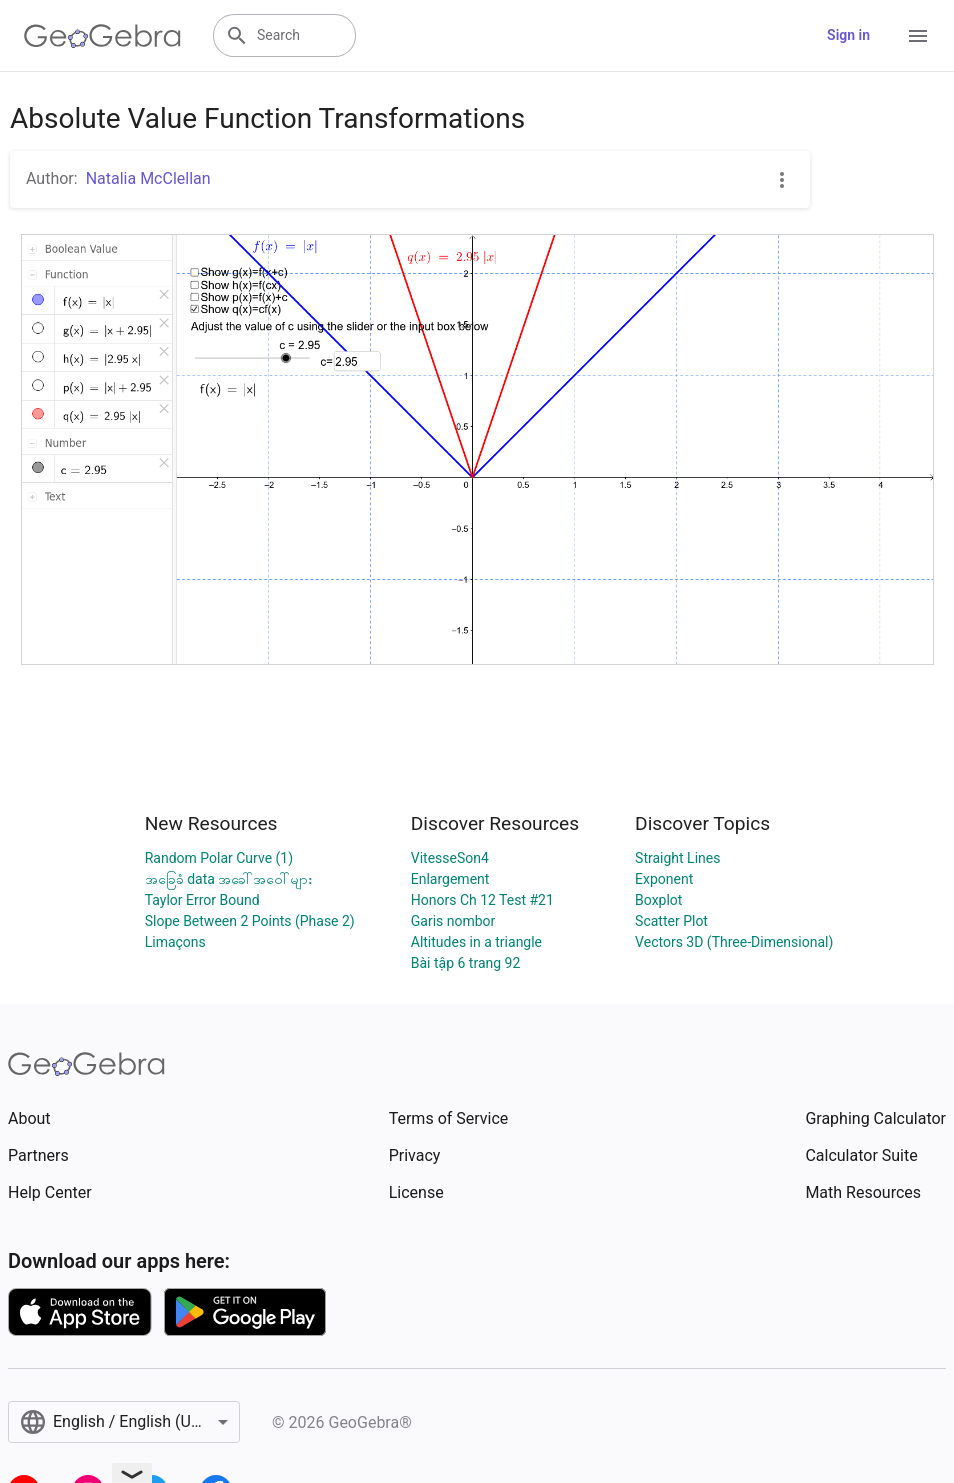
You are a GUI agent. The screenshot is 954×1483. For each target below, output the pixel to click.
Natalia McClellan (148, 178)
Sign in (848, 35)
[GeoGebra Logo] (102, 36)
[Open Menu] (918, 36)
